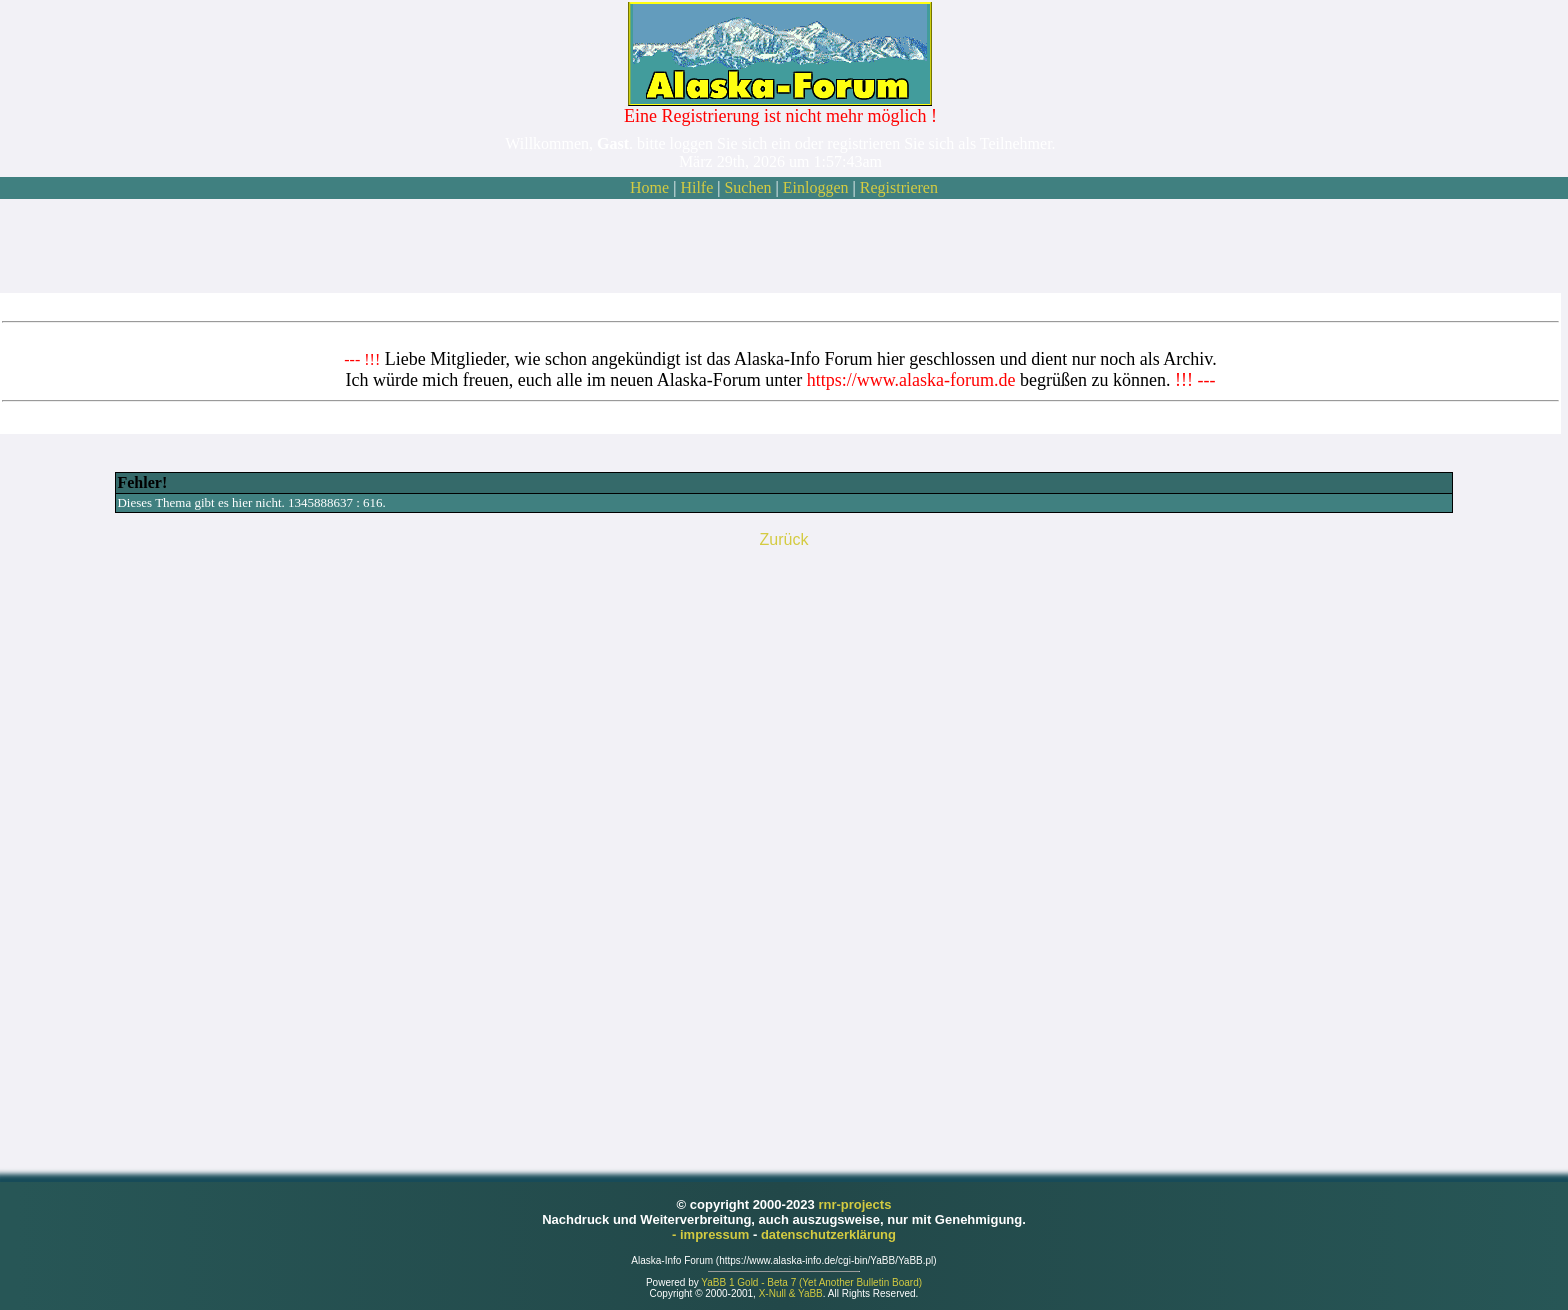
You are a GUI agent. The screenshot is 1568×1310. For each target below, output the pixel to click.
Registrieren (899, 187)
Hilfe (696, 187)
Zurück (784, 539)
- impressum (712, 1234)
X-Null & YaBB (791, 1293)
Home (649, 187)
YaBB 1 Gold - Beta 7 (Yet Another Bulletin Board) (811, 1282)
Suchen (747, 187)
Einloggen (816, 187)
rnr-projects (854, 1204)
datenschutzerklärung (828, 1234)
